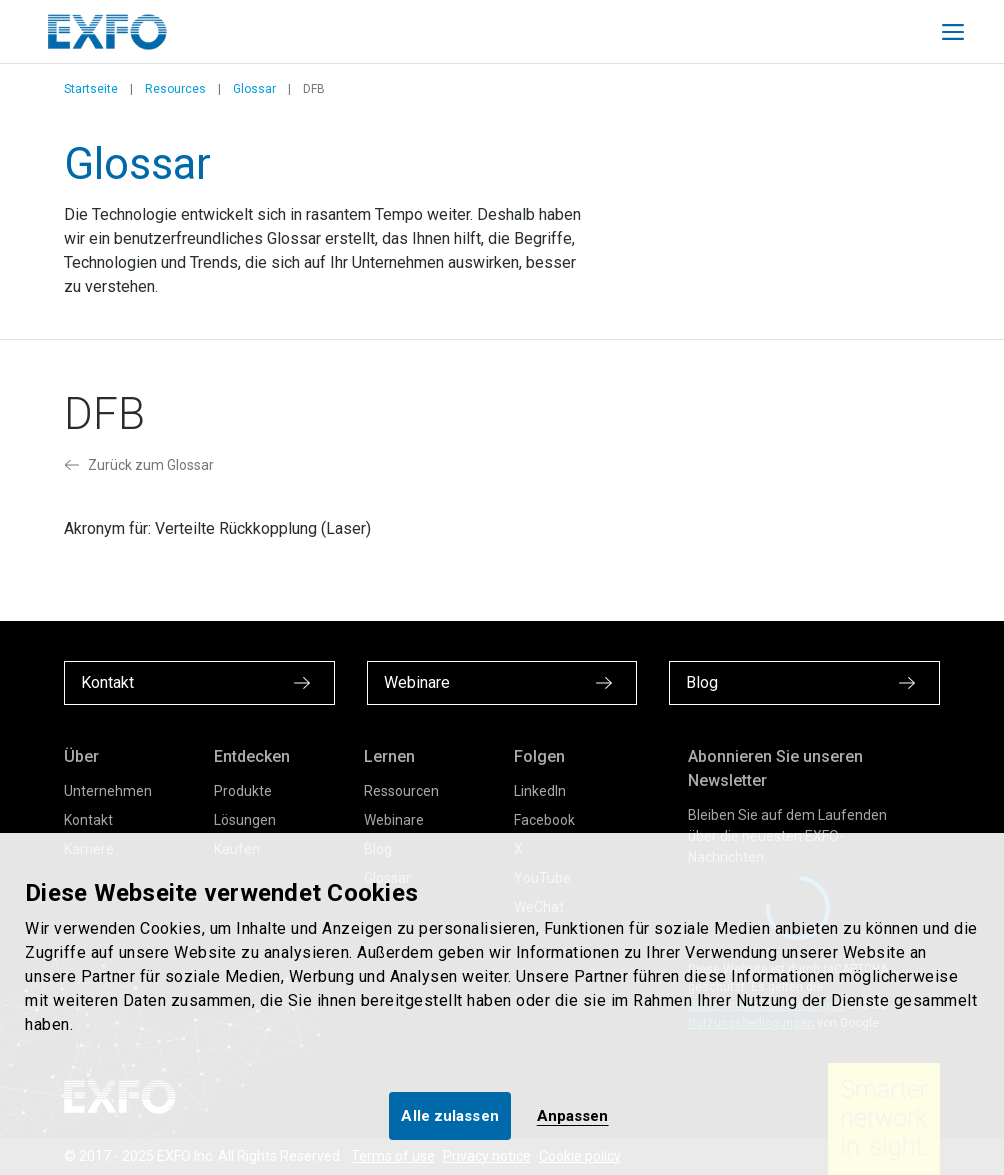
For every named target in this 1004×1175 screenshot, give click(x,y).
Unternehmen (108, 791)
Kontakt (88, 820)
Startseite (91, 89)
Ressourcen (401, 791)
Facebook (544, 820)
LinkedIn (540, 791)
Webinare (394, 820)
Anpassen (573, 1116)
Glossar (254, 89)
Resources (175, 89)
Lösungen (245, 820)
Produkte (243, 791)
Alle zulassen (449, 1116)
